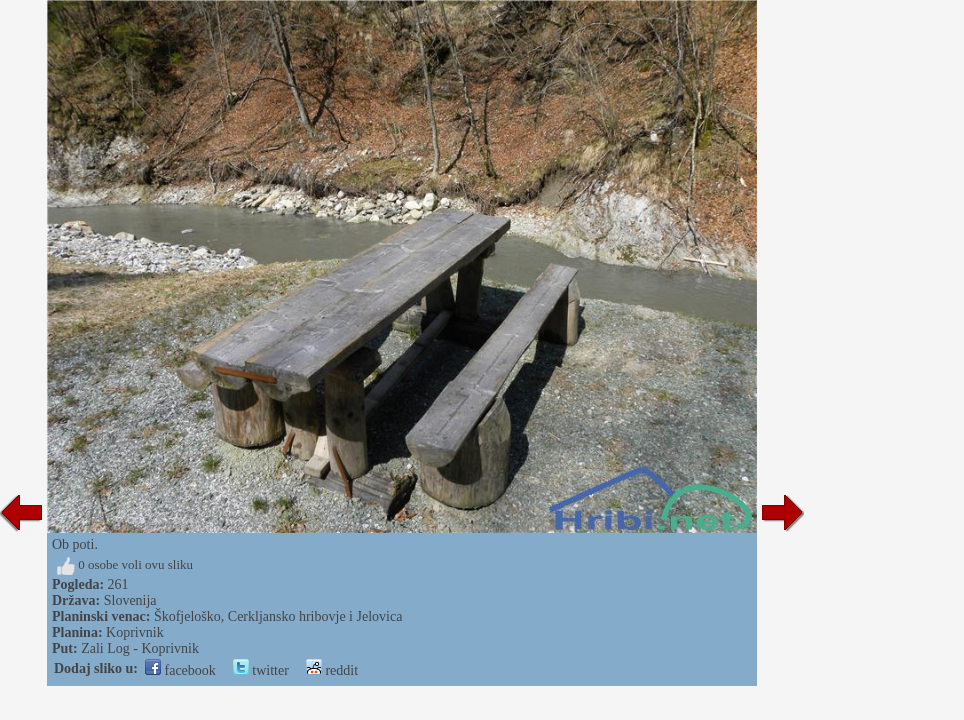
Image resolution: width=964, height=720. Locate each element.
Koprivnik (135, 632)
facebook (180, 670)
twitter (261, 670)
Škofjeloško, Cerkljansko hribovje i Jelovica (278, 616)
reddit (332, 670)
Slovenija (130, 600)
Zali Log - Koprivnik (140, 648)
